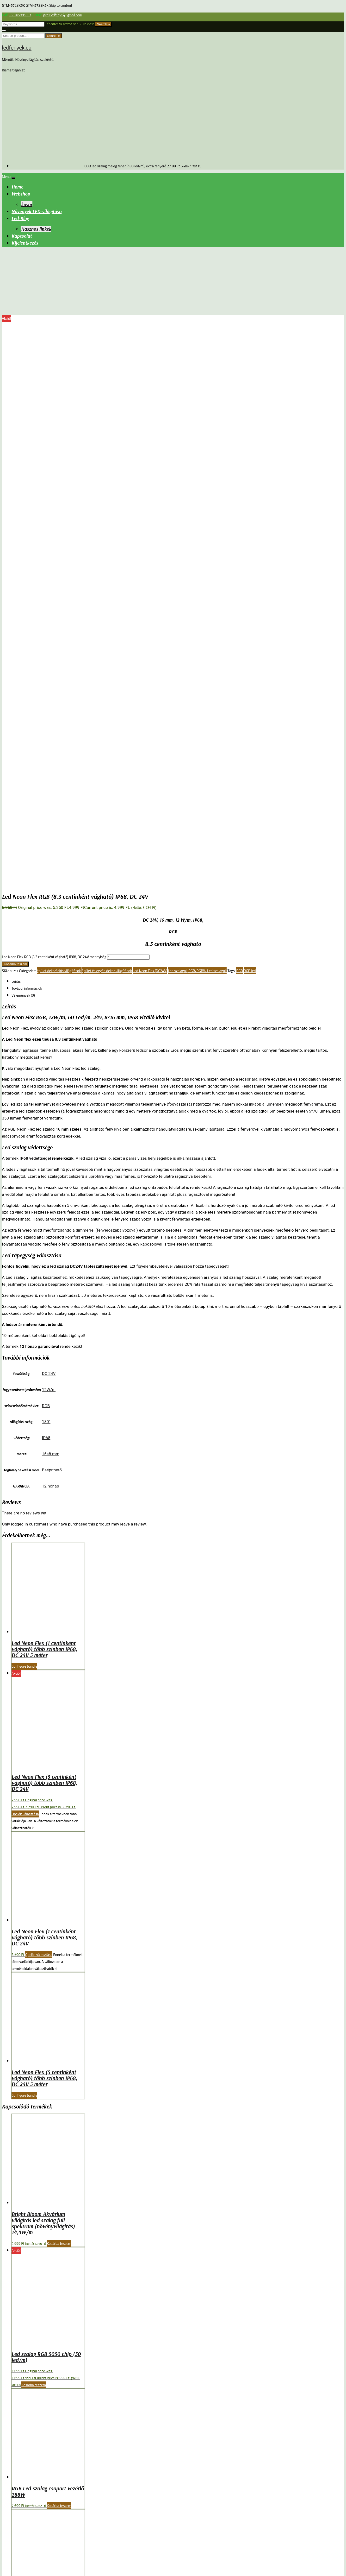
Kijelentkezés (25, 243)
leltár (113, 2521)
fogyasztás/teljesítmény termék (26, 2359)
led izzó (329, 2514)
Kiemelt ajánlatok (26, 2223)
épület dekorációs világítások (59, 452)
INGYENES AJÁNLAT (173, 2294)
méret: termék (13, 2352)
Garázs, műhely (43, 2195)
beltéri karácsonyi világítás (86, 2514)
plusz (182, 676)
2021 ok (19, 2514)
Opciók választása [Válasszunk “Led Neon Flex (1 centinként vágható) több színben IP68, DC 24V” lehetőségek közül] (38, 1436)
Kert (34, 2206)
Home (17, 187)
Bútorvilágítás (42, 2190)
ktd (256, 2514)
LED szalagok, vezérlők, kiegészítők (40, 2147)
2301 (46, 2514)
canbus (124, 2514)
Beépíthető (52, 951)
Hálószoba (39, 2201)
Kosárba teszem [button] (59, 1725)
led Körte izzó (37, 2521)
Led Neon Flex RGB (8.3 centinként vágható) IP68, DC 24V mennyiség (54, 438)
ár (312, 2521)
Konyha (37, 2212)
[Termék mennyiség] (128, 438)
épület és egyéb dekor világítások (106, 452)
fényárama (313, 585)
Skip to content (60, 5)
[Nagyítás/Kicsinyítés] (4, 2565)
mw (180, 2521)
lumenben (275, 585)
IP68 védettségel (35, 640)
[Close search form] (4, 30)
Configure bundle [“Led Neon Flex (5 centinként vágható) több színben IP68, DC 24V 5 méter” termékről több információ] (24, 1577)
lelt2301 (104, 2521)
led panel (92, 2521)
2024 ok (37, 2514)
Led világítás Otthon (37, 2174)
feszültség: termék (16, 2366)
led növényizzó (55, 2521)
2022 (28, 2514)
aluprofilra (94, 658)
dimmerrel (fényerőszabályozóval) (107, 711)
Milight (172, 2521)
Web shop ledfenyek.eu (19, 2531)
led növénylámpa (75, 2521)
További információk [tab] (27, 470)
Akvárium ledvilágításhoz (32, 2233)
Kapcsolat (22, 236)
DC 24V (49, 855)
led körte (22, 2521)
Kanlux (194, 2514)
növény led (236, 2521)
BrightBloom (111, 2514)
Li (118, 2521)
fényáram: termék (15, 2373)
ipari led (185, 2514)
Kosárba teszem (15, 446)
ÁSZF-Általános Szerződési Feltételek (30, 2542)
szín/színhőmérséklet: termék (24, 2345)
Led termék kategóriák (30, 2136)
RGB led (250, 452)
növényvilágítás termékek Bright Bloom (43, 2130)
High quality (171, 2514)
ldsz (261, 2514)
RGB (239, 452)
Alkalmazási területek (29, 2158)
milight (26, 2402)
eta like (158, 2514)
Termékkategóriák (15, 2331)
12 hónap (50, 967)
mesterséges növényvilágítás (149, 2521)
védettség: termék (16, 2387)
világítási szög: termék (19, 2380)
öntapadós (321, 2521)
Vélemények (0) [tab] (23, 477)
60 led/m (7, 2514)
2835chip (63, 2514)
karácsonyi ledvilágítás (213, 2514)
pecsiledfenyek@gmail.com (62, 15)
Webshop (21, 194)
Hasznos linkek (36, 229)
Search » (103, 24)
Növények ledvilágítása (30, 2152)
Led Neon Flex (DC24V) (150, 452)
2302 (53, 2514)
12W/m (49, 871)
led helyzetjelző (314, 2514)
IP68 (46, 919)
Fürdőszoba (40, 2185)
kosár (26, 204)
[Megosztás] (13, 2565)
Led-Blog (20, 218)
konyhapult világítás (240, 2514)
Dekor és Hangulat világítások (45, 2168)
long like (125, 2521)
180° (46, 903)
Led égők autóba (25, 2228)
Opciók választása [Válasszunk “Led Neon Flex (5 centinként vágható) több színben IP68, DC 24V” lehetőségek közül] (25, 1295)
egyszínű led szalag (141, 2514)
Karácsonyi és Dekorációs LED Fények (52, 2163)
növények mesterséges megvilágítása (206, 2521)
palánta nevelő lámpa (275, 2521)
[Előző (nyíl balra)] (4, 2572)
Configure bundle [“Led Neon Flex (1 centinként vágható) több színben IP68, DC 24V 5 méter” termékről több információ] (24, 1148)
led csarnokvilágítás (277, 2514)
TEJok (298, 2521)
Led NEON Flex (24, 2141)
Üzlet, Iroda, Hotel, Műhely (42, 2217)
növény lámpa (252, 2521)
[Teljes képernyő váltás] (8, 2565)
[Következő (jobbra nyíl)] (8, 2572)
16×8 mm (50, 935)
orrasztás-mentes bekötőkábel (76, 788)
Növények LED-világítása (37, 211)
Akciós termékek (25, 2239)
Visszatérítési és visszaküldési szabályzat (34, 2553)
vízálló (306, 2521)
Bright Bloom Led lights (40, 2397)
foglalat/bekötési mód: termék (25, 2338)
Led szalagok (177, 452)
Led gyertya (297, 2514)
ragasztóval (198, 676)
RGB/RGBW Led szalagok (207, 452)
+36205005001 (20, 15)
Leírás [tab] (16, 463)
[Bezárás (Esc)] (18, 2565)
